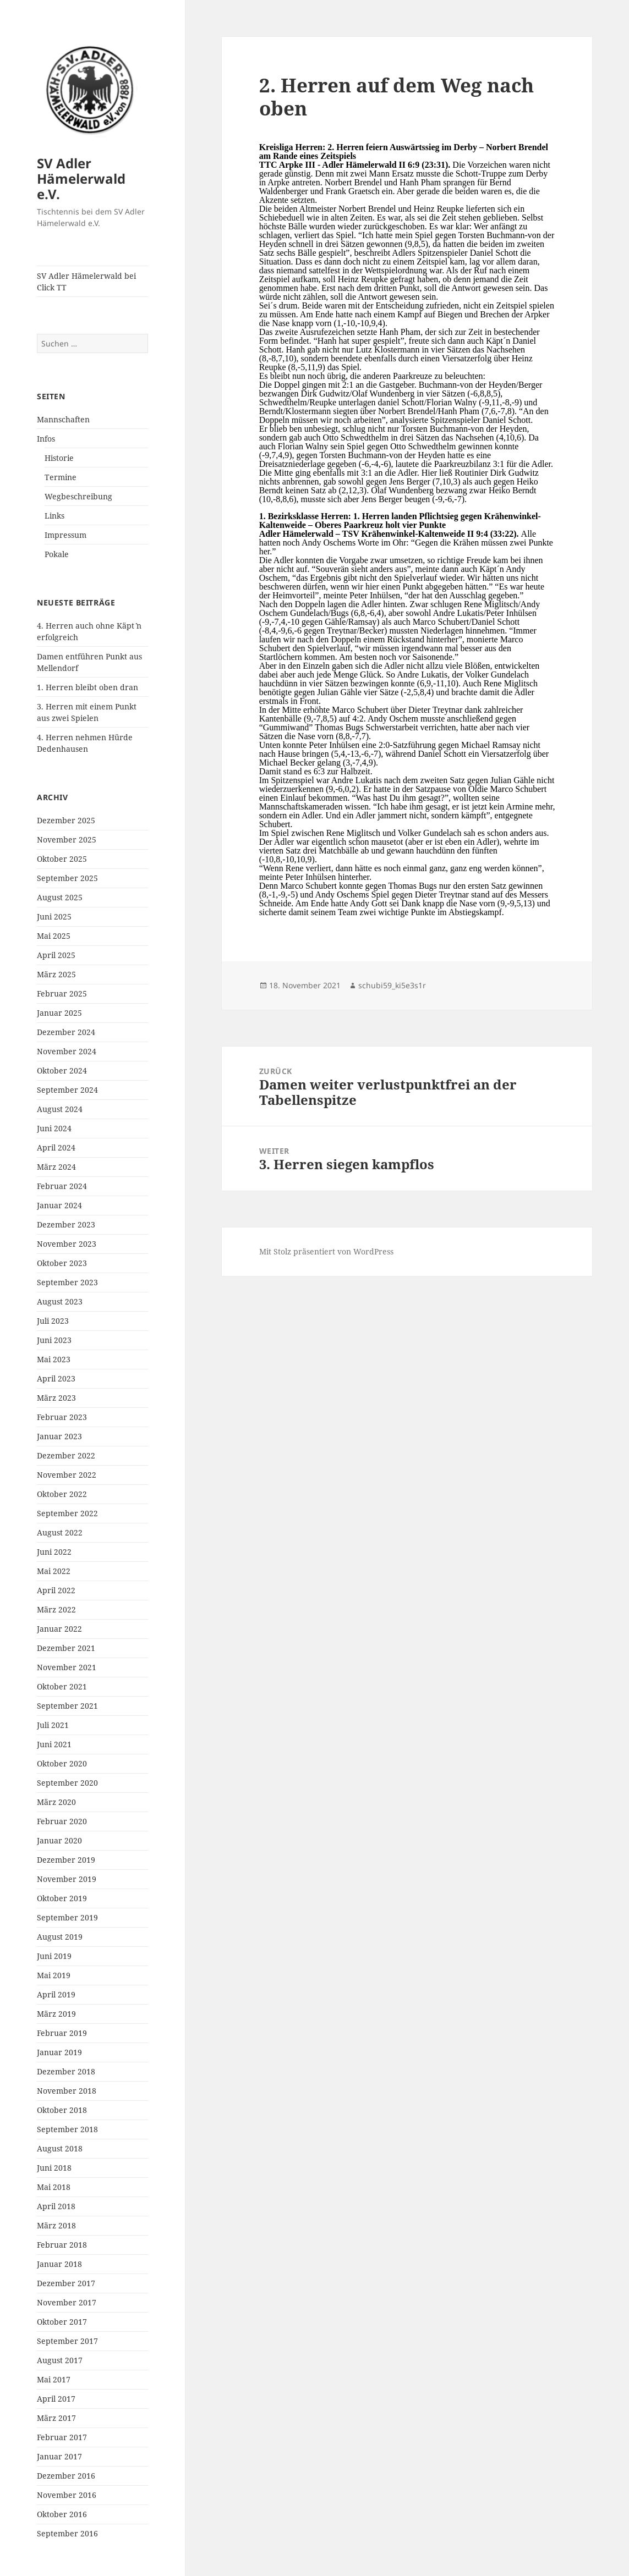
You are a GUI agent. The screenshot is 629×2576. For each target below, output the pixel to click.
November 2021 (66, 1667)
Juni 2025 (54, 916)
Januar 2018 (59, 2264)
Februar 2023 (62, 1417)
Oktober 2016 (62, 2514)
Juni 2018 (54, 2167)
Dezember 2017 (66, 2283)
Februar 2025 (62, 993)
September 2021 (67, 1705)
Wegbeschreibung (78, 496)
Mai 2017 (53, 2379)
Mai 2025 (53, 936)
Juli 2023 (53, 1320)
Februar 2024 (62, 1186)
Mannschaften (63, 419)
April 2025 (56, 955)
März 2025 (56, 974)
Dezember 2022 (66, 1455)
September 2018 (67, 2129)
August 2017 (60, 2360)
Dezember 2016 (66, 2475)
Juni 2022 (54, 1551)
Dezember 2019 (66, 1859)
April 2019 (56, 1994)
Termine (60, 477)
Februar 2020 (62, 1821)
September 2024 (67, 1090)
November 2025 (66, 839)
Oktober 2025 (62, 859)
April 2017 (56, 2398)
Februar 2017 (62, 2437)
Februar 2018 (62, 2244)
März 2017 (56, 2418)
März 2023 (56, 1397)
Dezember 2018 (66, 2071)
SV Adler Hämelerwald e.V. (81, 178)
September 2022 (67, 1513)
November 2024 (66, 1051)
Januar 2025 (59, 1013)
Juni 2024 (54, 1128)
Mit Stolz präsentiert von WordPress (326, 1251)
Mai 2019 (53, 1975)
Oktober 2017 (62, 2321)
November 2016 (66, 2495)
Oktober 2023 (62, 1263)
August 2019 (60, 1936)
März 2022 (56, 1609)
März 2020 (56, 1802)
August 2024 (60, 1109)
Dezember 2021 (66, 1648)
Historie (59, 458)
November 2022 (66, 1474)
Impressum (65, 535)
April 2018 (56, 2206)
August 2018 (60, 2148)
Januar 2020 (59, 1840)
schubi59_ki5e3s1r (392, 985)
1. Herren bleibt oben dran (87, 687)
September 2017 (67, 2341)
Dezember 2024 (66, 1032)
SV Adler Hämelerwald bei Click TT (86, 282)
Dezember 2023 (66, 1224)
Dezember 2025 (66, 820)
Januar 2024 (59, 1205)
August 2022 (60, 1532)
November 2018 (66, 2090)
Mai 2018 (53, 2187)
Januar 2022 (59, 1628)
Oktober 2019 (62, 1898)
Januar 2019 (59, 2052)
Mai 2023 (53, 1359)
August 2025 (60, 897)
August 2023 (60, 1301)
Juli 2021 (53, 1725)
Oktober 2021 (62, 1686)
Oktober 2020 (62, 1763)
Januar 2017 (59, 2456)
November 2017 (66, 2302)
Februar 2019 (62, 2033)
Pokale (57, 554)
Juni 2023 (54, 1340)
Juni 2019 (54, 1956)
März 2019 (56, 2013)
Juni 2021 (54, 1744)
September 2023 (67, 1282)
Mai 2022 (53, 1571)
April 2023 (56, 1378)
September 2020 (67, 1782)
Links (54, 515)
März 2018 (56, 2225)
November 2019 (66, 1879)
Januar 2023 (59, 1436)
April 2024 (56, 1147)
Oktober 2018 (62, 2110)
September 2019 (67, 1917)
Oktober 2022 (62, 1494)
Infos (46, 438)
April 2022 (56, 1590)
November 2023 (66, 1244)
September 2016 (67, 2533)
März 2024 (56, 1167)
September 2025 (67, 878)
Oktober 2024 (62, 1070)
